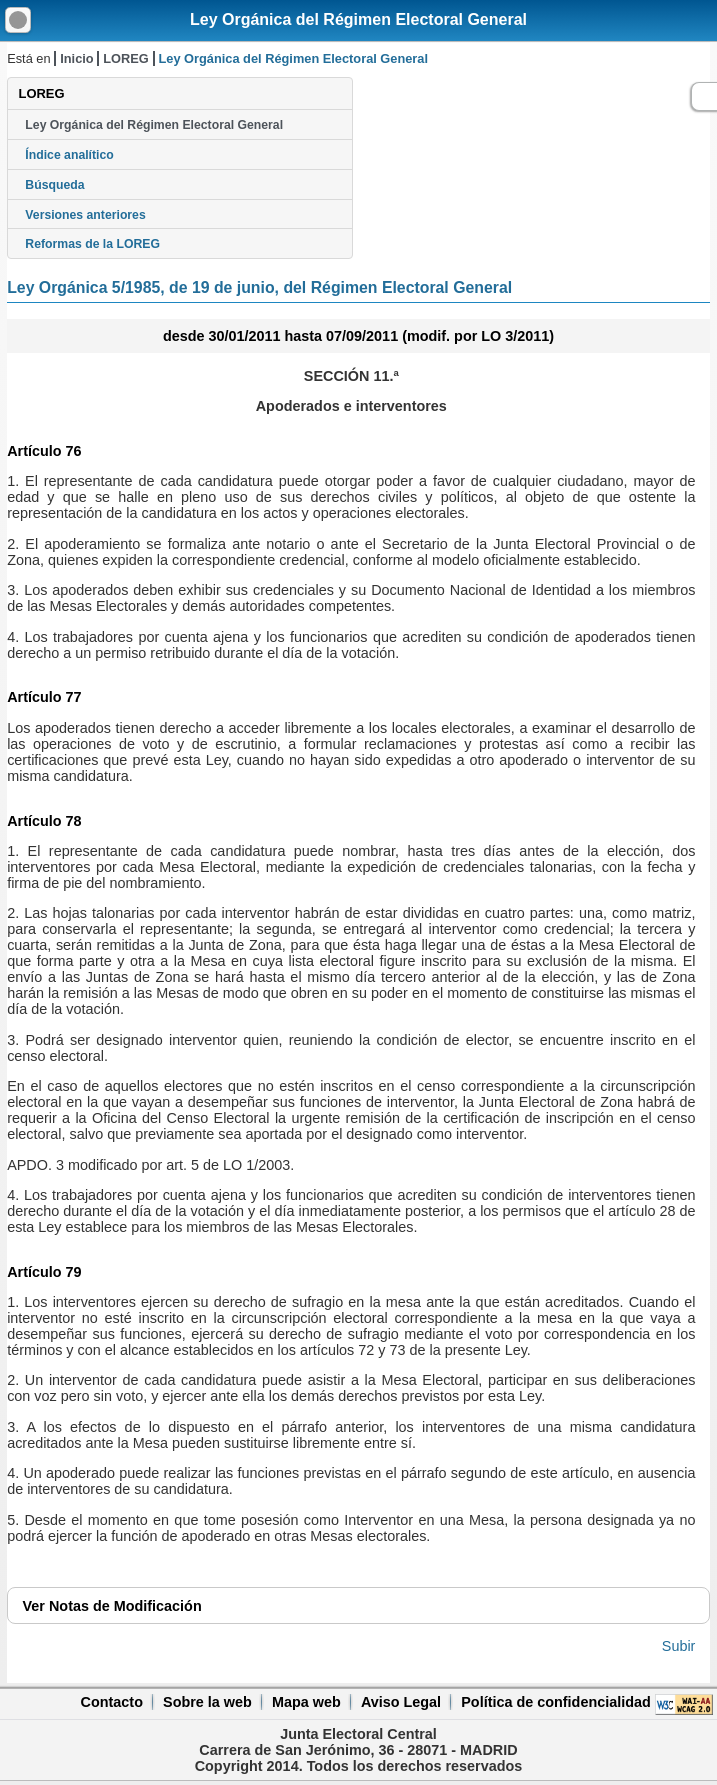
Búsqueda (54, 185)
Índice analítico (69, 155)
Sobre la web (207, 1702)
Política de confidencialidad (556, 1702)
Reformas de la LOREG (92, 244)
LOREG (126, 58)
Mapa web (306, 1702)
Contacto (112, 1702)
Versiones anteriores (85, 215)
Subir (679, 1646)
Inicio (76, 58)
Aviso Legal (401, 1702)
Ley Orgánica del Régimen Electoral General (358, 19)
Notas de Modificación (112, 1606)
